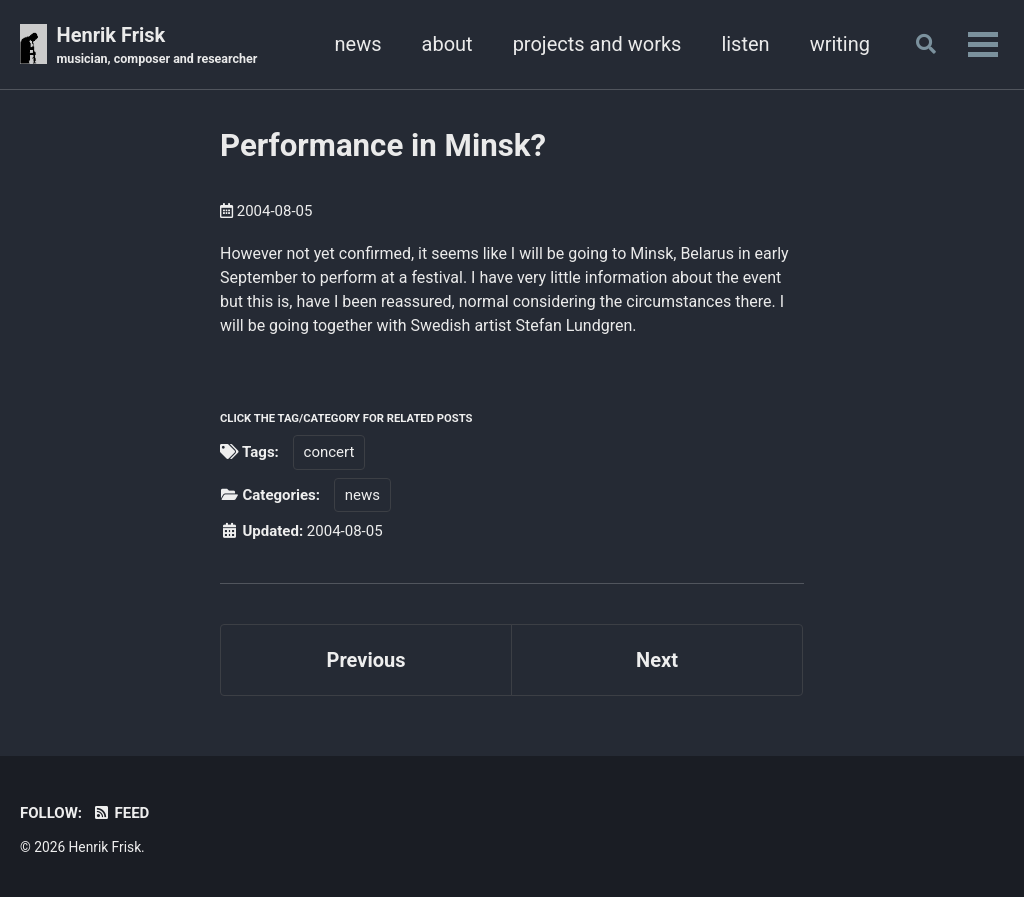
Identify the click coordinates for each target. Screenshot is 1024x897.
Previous (366, 660)
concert (329, 452)
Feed (120, 813)
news (358, 44)
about (447, 44)
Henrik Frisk (157, 46)
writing (840, 44)
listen (745, 44)
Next (657, 660)
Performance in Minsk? (383, 145)
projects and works (597, 44)
